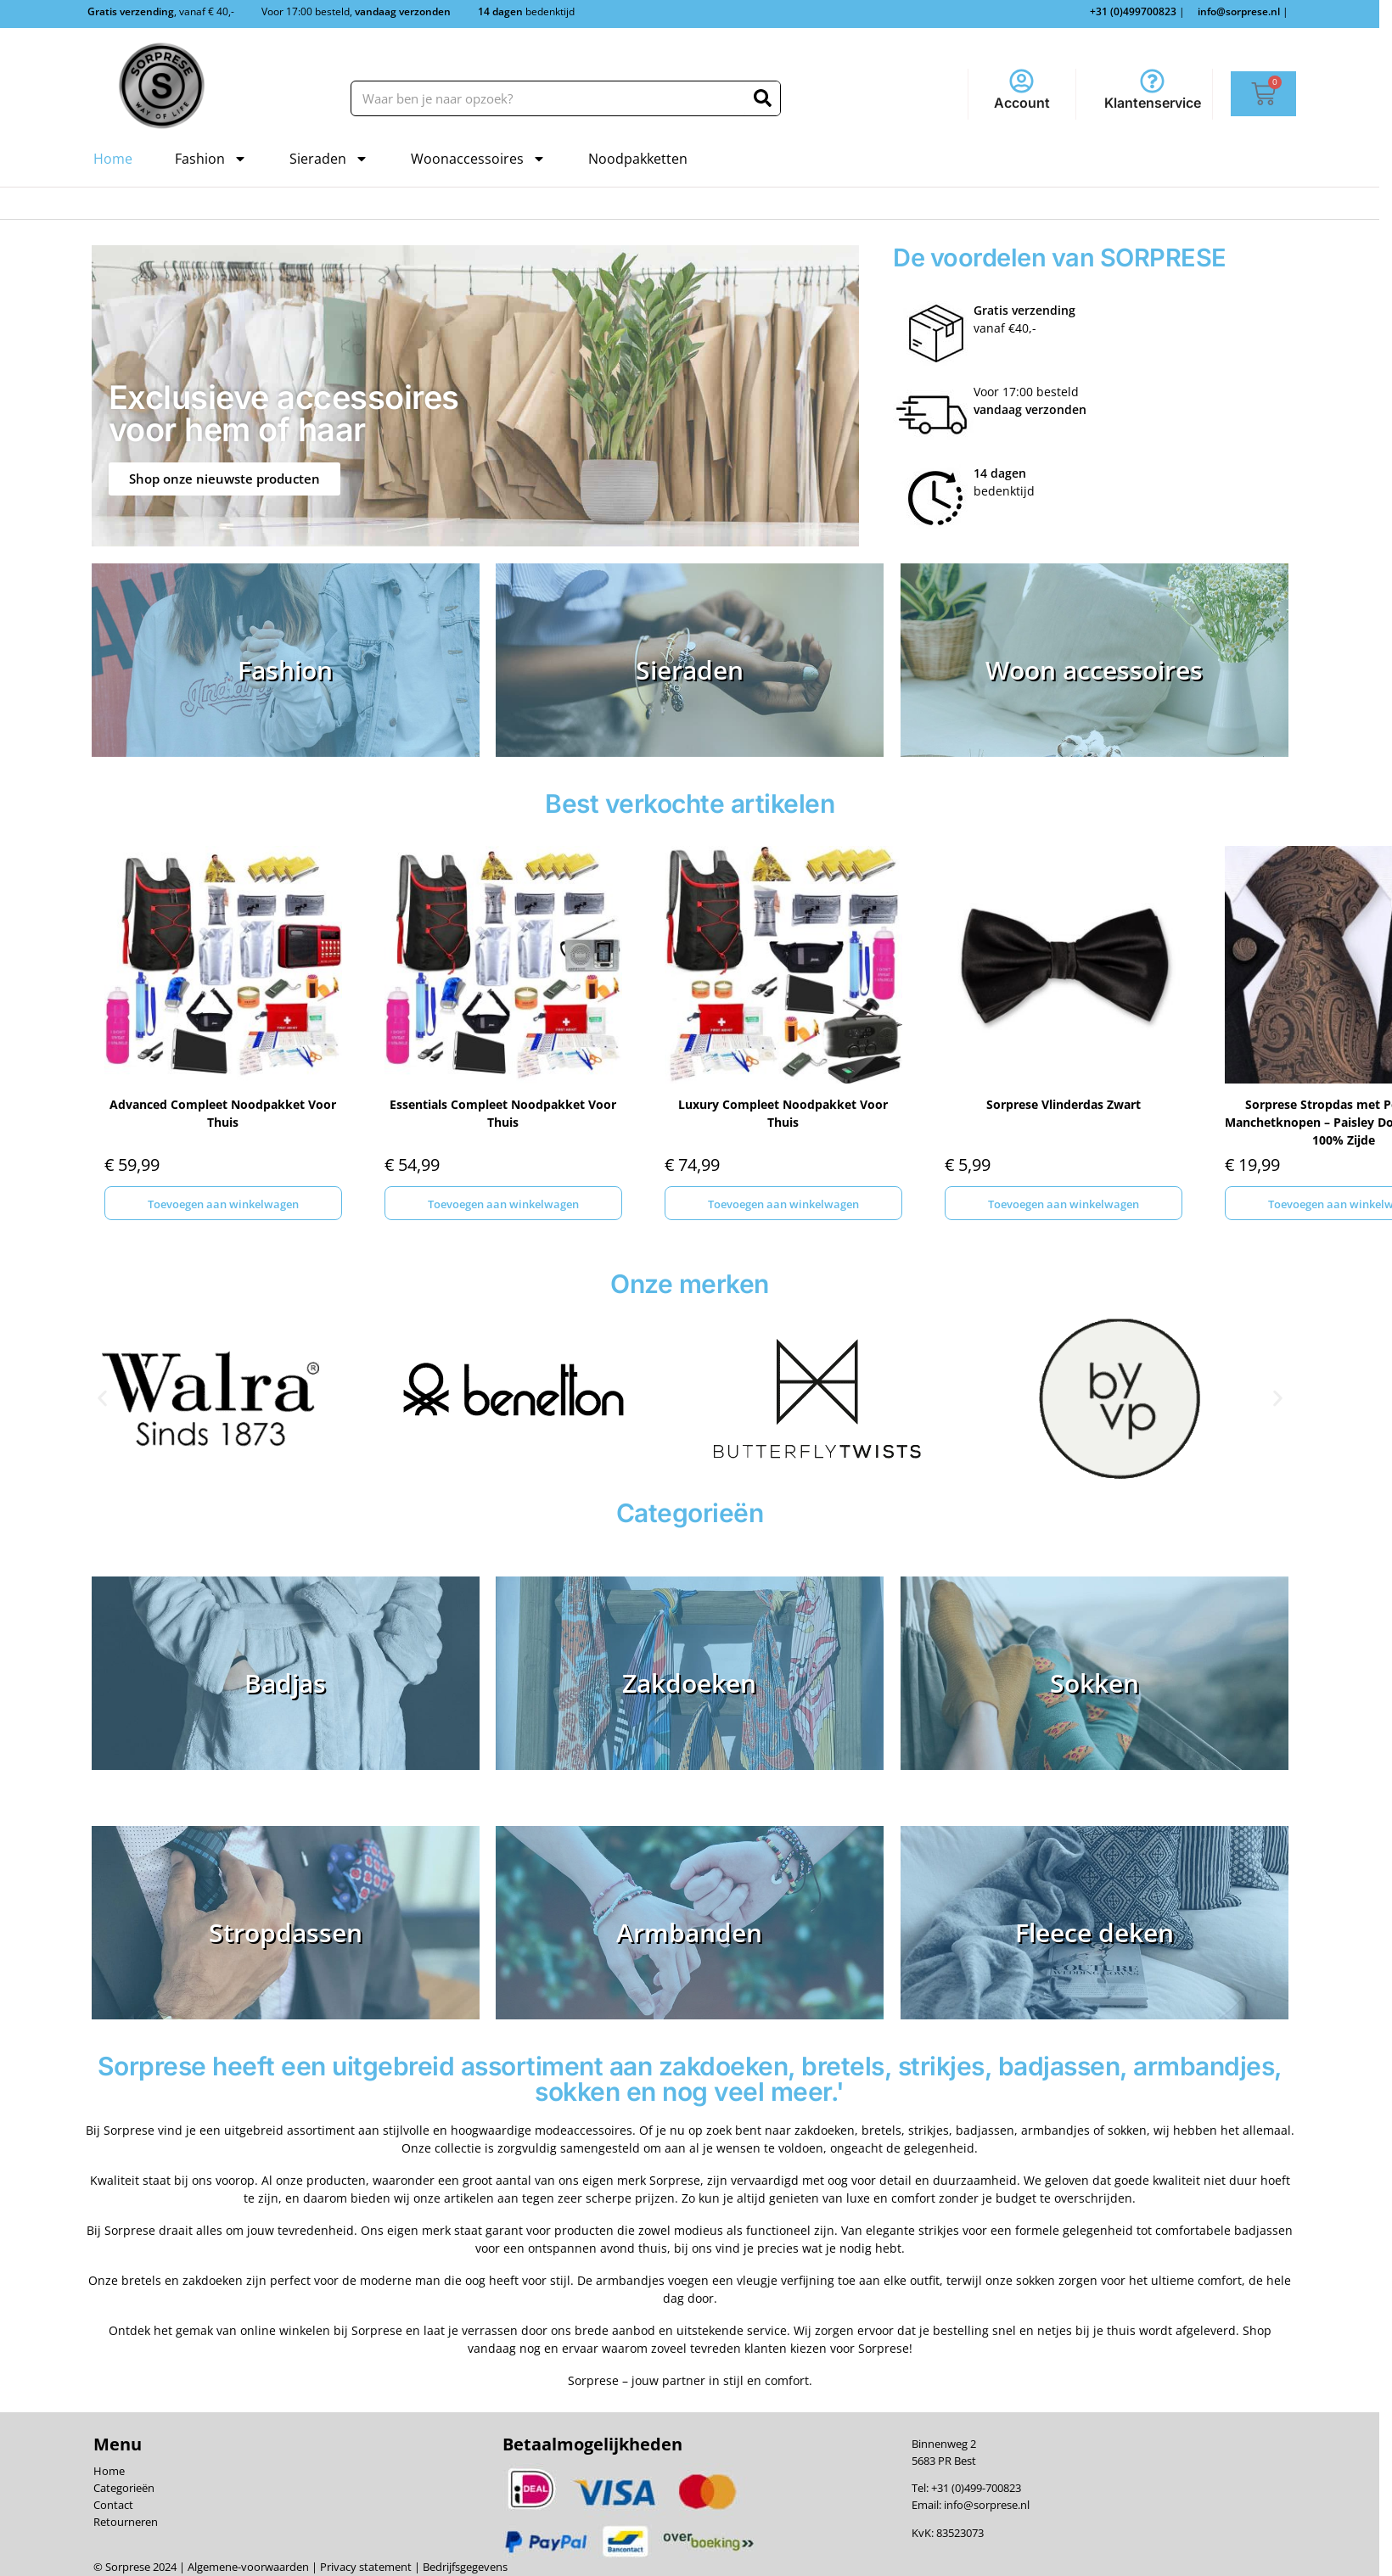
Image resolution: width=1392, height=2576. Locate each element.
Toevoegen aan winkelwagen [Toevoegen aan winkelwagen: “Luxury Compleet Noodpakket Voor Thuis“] (783, 1204)
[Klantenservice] (1152, 81)
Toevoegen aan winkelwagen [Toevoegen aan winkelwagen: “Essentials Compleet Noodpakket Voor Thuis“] (503, 1204)
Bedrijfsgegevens (464, 2566)
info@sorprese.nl (987, 2504)
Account (1022, 102)
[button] (102, 1398)
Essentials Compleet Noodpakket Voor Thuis (503, 1113)
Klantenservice (1152, 102)
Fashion (211, 158)
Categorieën (123, 2487)
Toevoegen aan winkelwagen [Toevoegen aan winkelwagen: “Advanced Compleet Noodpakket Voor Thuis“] (223, 1204)
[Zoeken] (762, 98)
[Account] (1021, 81)
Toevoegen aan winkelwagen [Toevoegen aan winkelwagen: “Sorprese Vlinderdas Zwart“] (1063, 1204)
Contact (113, 2504)
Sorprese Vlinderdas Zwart (1063, 1104)
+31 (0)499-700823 (976, 2487)
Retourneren (125, 2521)
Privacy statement (364, 2566)
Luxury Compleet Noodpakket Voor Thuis (783, 1113)
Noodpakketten (638, 158)
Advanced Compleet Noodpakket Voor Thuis (222, 1113)
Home (112, 158)
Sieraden (328, 158)
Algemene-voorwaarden (248, 2566)
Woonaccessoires (478, 158)
